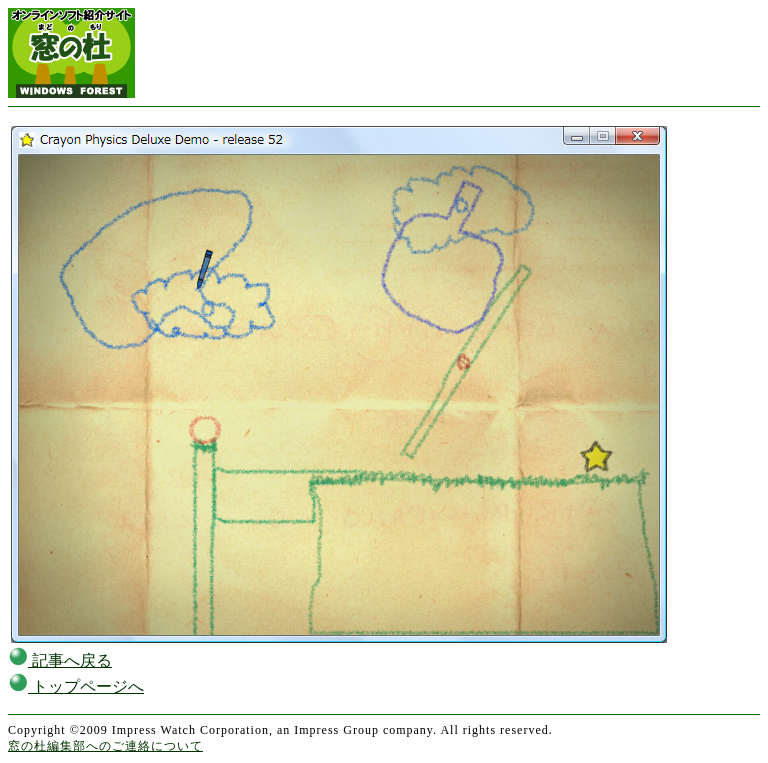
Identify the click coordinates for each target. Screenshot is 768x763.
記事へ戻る (60, 660)
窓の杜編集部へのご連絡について (105, 746)
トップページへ (76, 686)
